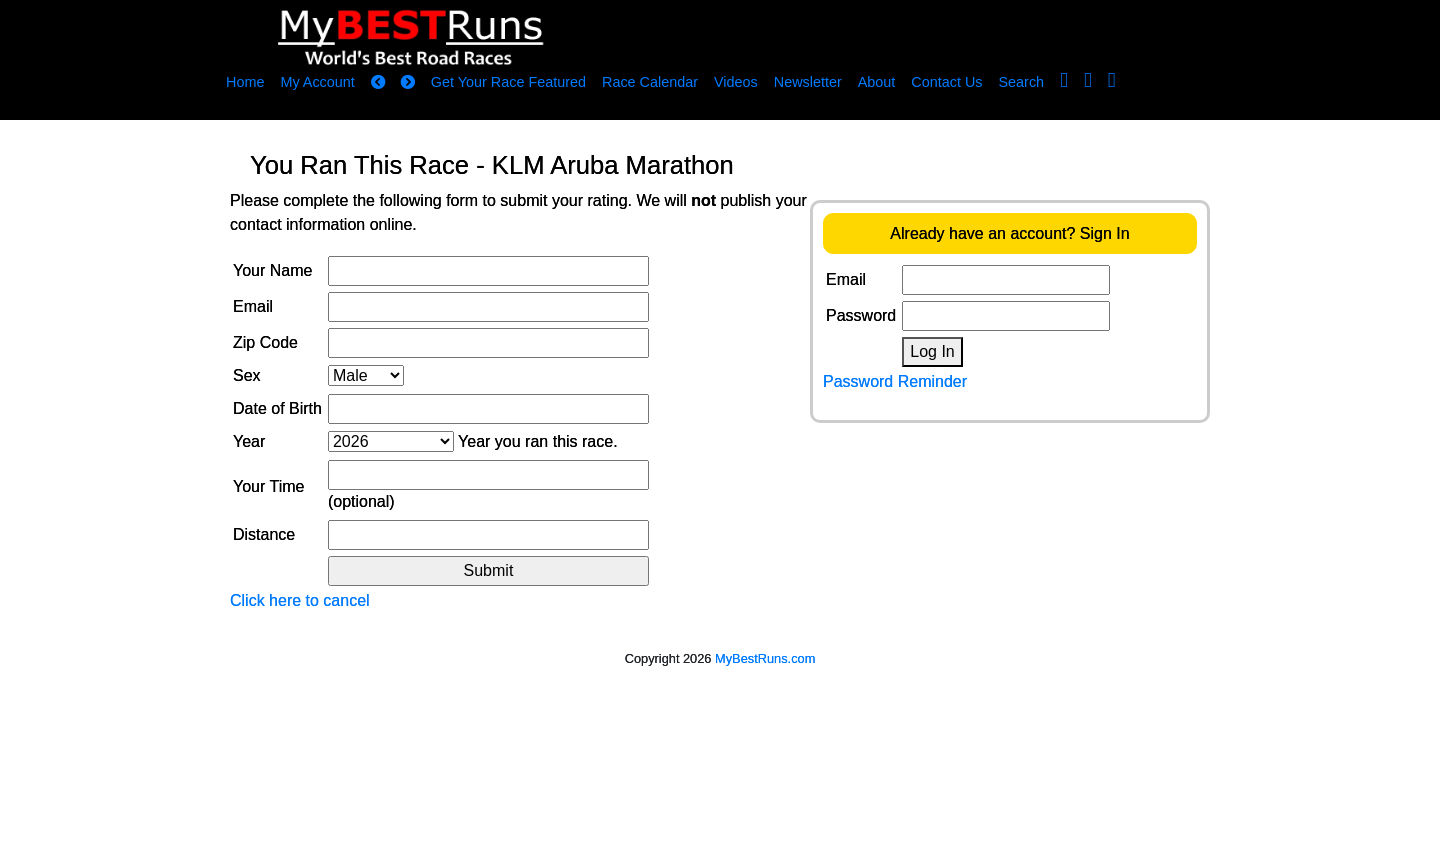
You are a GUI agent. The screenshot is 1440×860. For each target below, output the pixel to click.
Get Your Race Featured (508, 82)
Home (245, 82)
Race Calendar (650, 82)
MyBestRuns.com (765, 658)
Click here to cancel (300, 600)
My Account (317, 82)
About (877, 82)
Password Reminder (895, 381)
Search (1022, 82)
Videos (736, 82)
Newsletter (808, 82)
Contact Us (946, 82)
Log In (932, 351)
